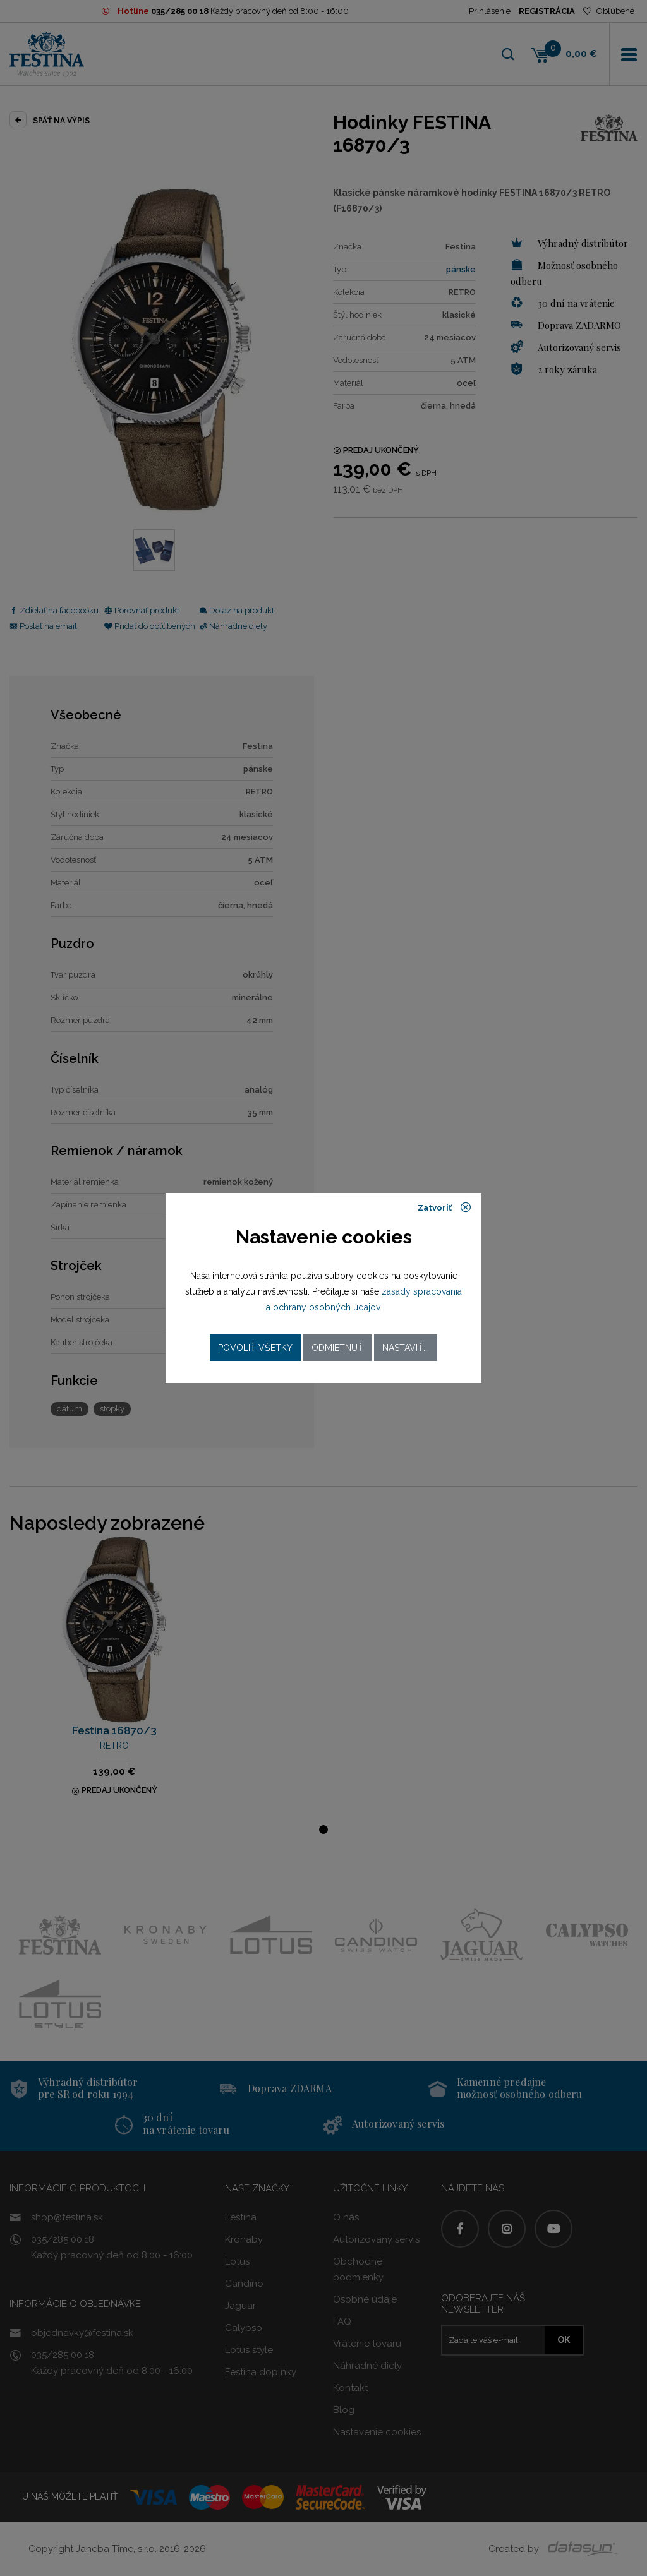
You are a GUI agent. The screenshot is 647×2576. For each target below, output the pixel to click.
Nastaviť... (405, 1348)
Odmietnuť (337, 1348)
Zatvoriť (444, 1207)
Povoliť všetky (255, 1348)
